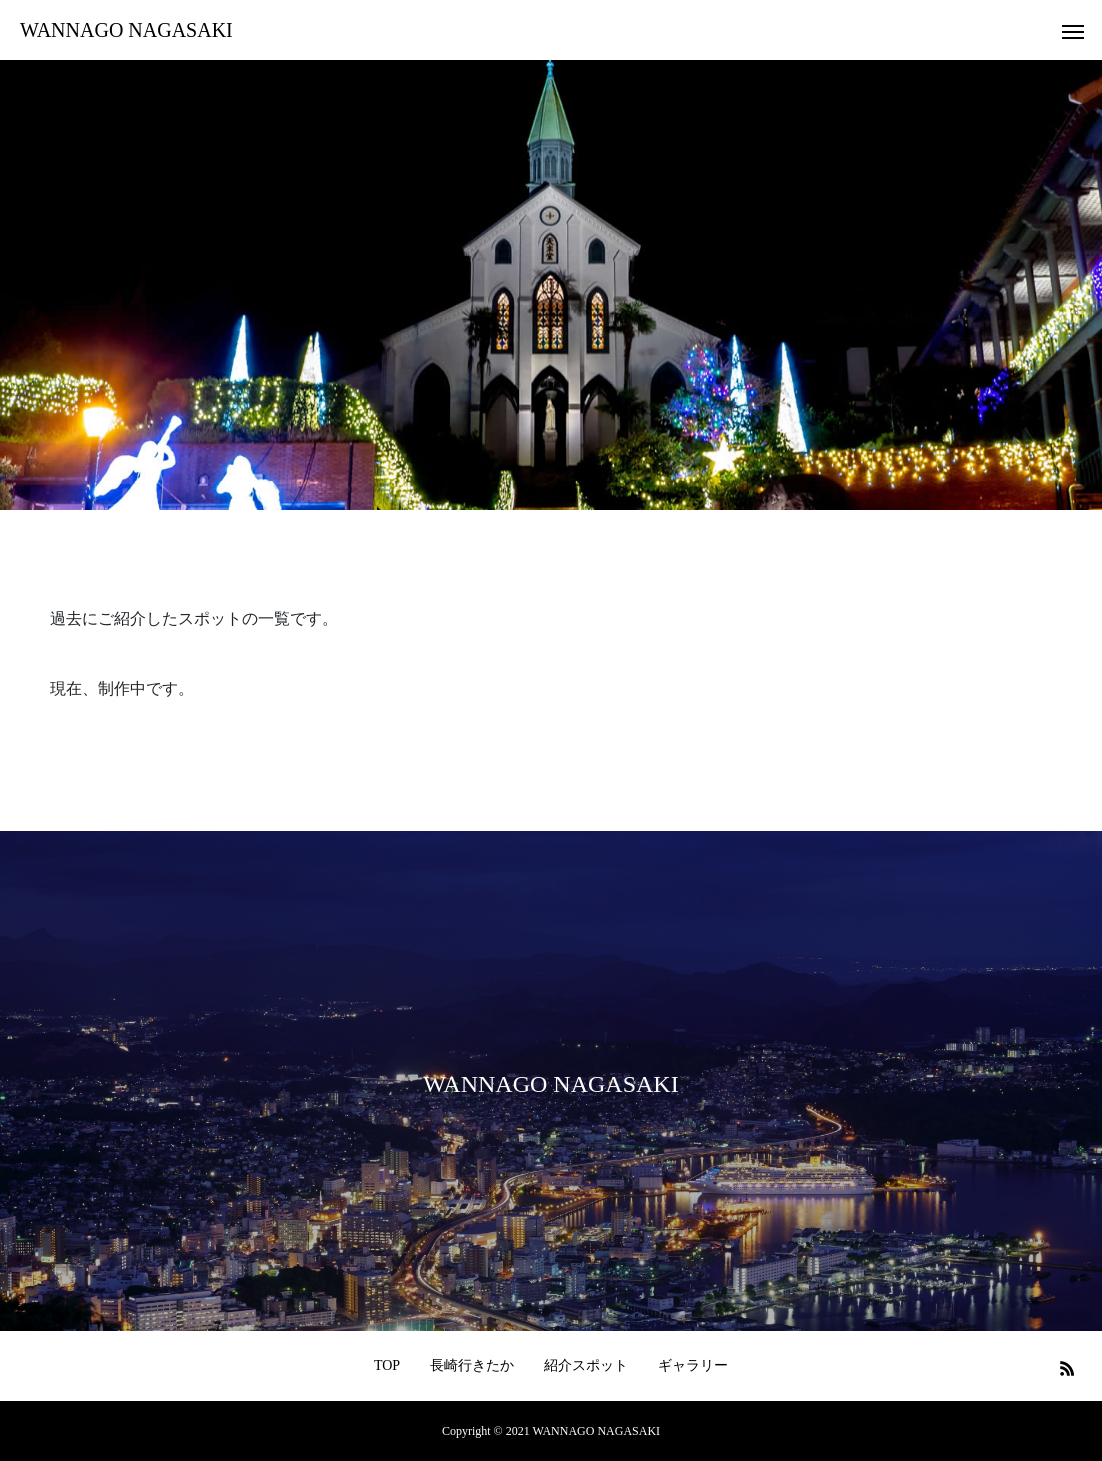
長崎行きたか (472, 1365)
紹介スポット (586, 1365)
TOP (387, 1365)
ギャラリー (693, 1365)
